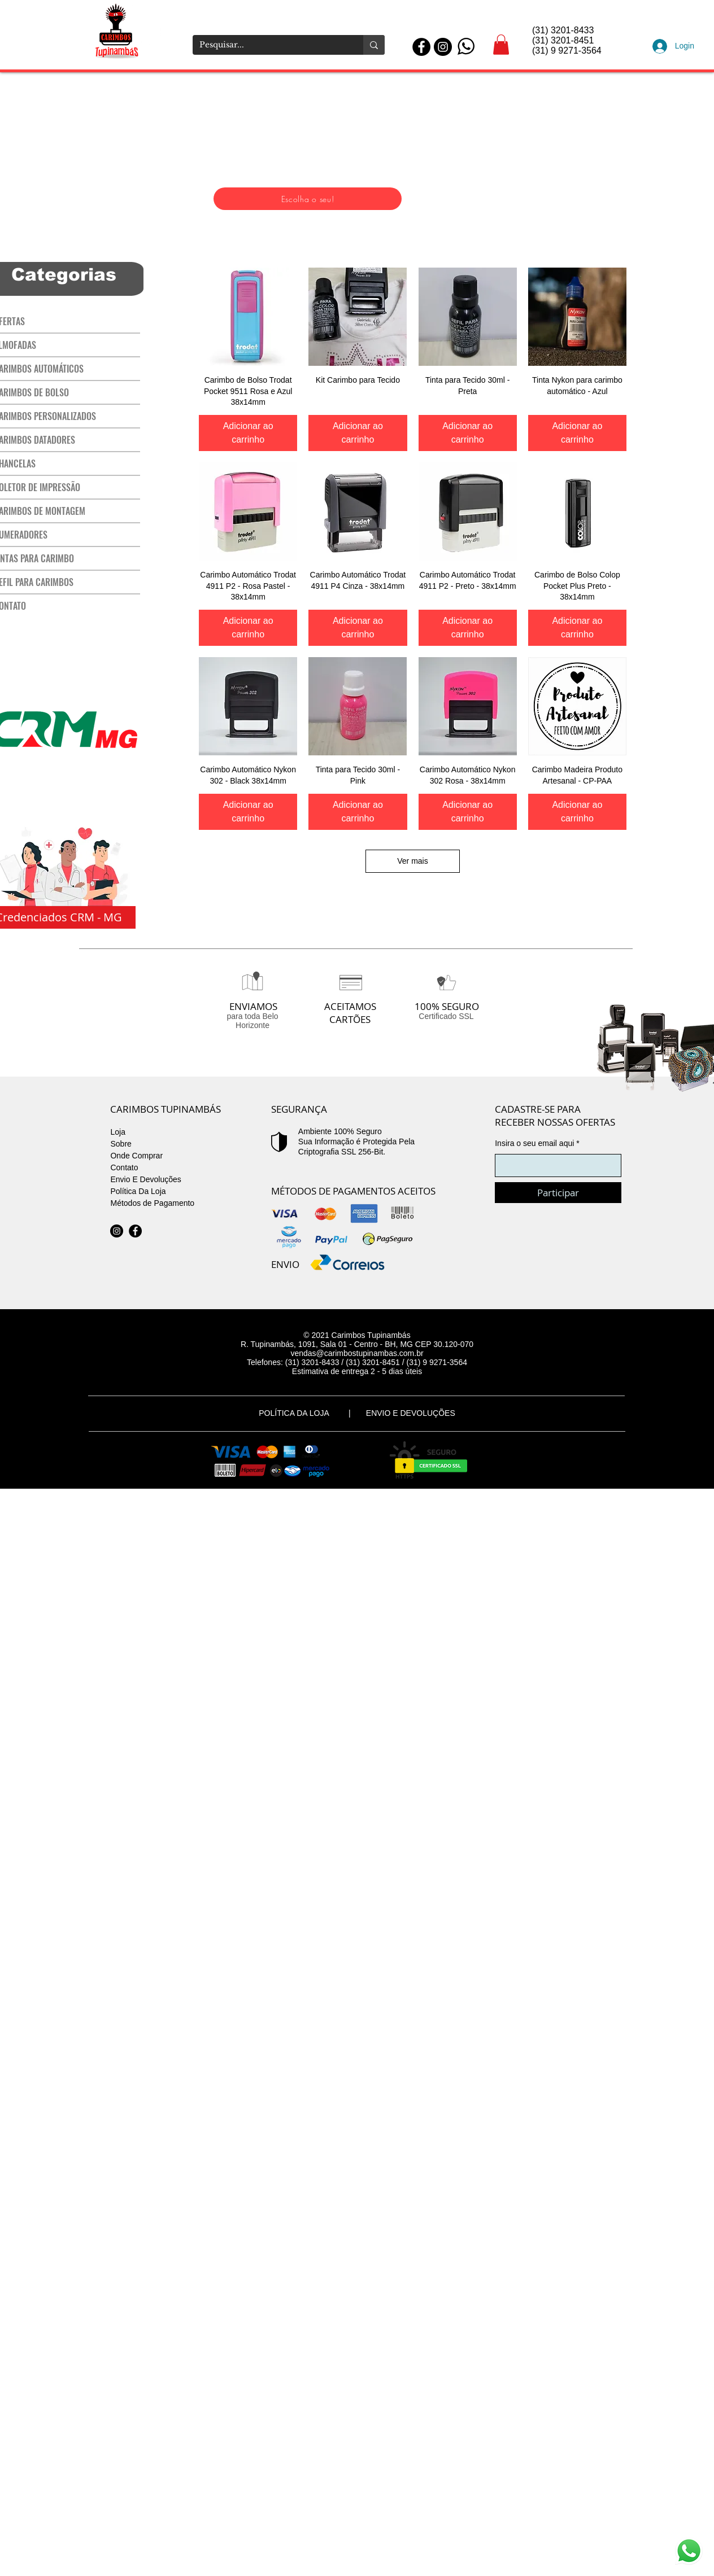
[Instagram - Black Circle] (443, 47)
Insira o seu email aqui (534, 1143)
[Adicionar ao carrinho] (248, 433)
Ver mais (412, 860)
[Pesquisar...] (269, 45)
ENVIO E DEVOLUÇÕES (410, 1413)
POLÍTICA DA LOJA (296, 1413)
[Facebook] (135, 1230)
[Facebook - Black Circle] (421, 47)
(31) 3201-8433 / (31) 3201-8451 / (346, 1362)
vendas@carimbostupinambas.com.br (356, 1353)
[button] (501, 44)
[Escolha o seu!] (308, 198)
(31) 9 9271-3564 (437, 1362)
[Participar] (558, 1192)
